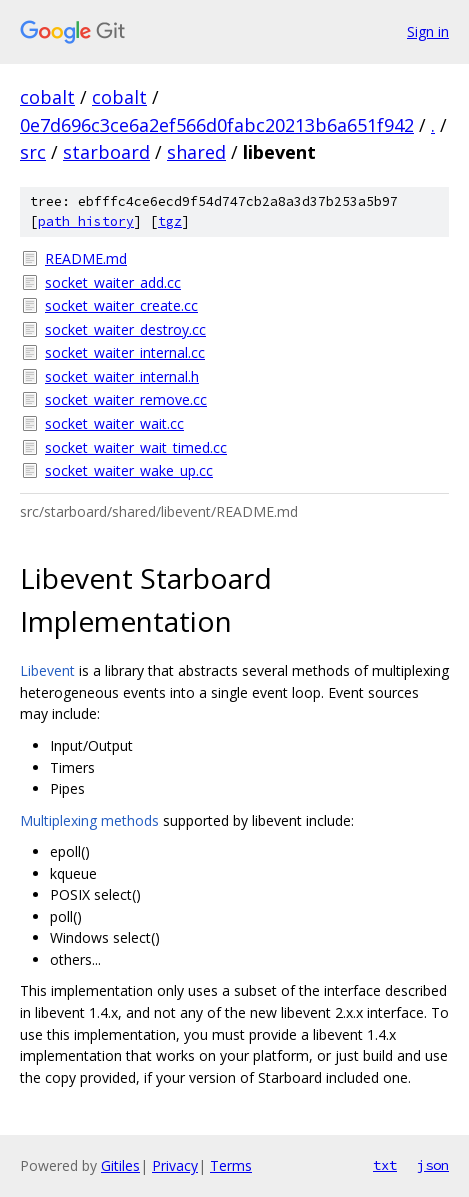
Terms (231, 1165)
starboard (106, 152)
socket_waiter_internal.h (122, 376)
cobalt (47, 97)
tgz (170, 221)
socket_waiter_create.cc (121, 305)
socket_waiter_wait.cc (114, 423)
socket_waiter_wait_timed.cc (136, 447)
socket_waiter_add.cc (113, 282)
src (33, 152)
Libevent (47, 670)
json (433, 1165)
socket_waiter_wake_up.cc (129, 470)
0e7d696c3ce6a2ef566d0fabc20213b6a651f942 (217, 125)
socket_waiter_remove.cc (126, 399)
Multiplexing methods (89, 820)
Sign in (428, 31)
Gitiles (120, 1165)
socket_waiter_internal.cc (125, 352)
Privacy (175, 1165)
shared (196, 152)
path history (86, 221)
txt (385, 1165)
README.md (86, 258)
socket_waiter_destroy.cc (125, 329)
